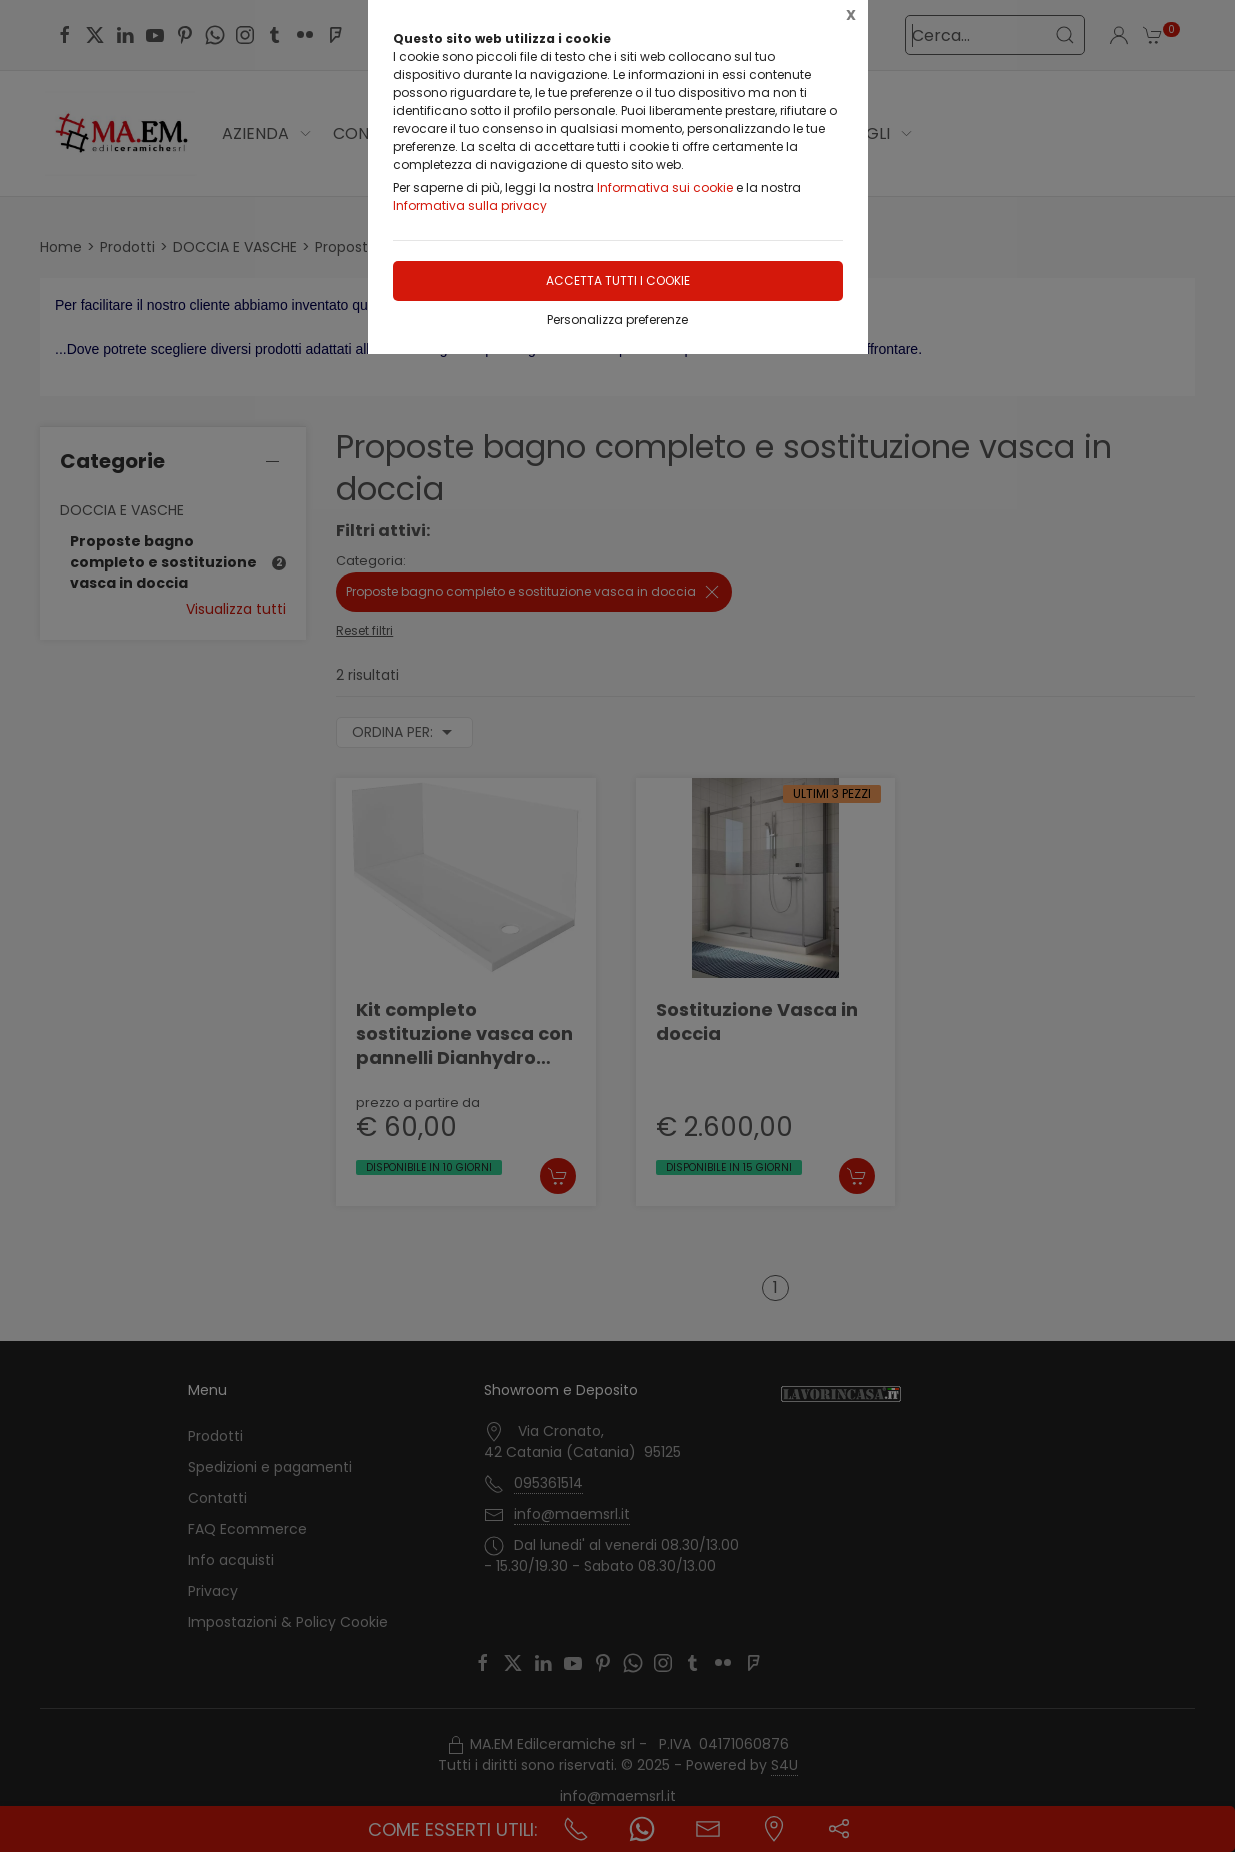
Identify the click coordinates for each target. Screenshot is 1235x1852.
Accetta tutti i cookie (618, 280)
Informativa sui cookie (665, 187)
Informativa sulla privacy (470, 205)
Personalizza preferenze (617, 319)
